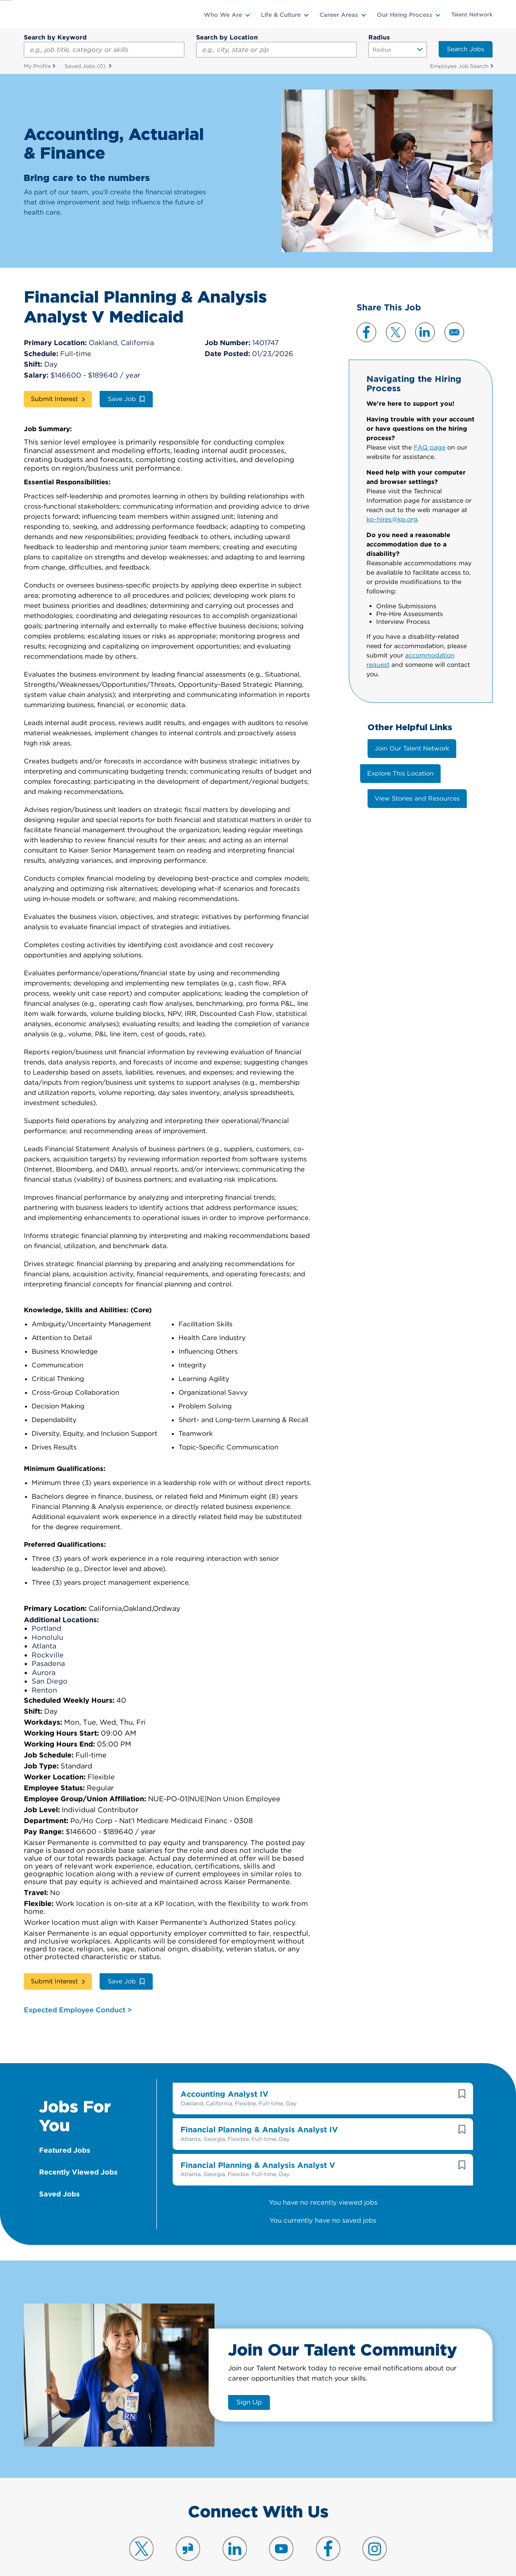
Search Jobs (465, 49)
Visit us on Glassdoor (188, 2538)
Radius (379, 37)
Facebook (366, 332)
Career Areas (339, 14)
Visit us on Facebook (328, 2538)
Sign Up (249, 2392)
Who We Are (223, 14)
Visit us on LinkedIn (234, 2538)
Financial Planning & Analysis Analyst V (257, 2154)
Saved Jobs (85, 66)
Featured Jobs (64, 2139)
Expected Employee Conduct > (78, 1999)
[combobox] (276, 49)
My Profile (37, 66)
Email (454, 332)
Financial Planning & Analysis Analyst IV (259, 2119)
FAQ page (429, 447)
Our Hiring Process (404, 14)
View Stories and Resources (417, 798)
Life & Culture (281, 14)
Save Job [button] (122, 399)
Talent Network (472, 14)
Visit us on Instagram (374, 2538)
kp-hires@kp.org (392, 519)
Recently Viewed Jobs (78, 2161)
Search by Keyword (55, 37)
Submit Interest (54, 399)
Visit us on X (141, 2538)
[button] (462, 2083)
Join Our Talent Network (412, 748)
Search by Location (227, 37)
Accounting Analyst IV (224, 2083)
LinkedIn (425, 332)
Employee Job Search (459, 66)
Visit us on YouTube (281, 2538)
